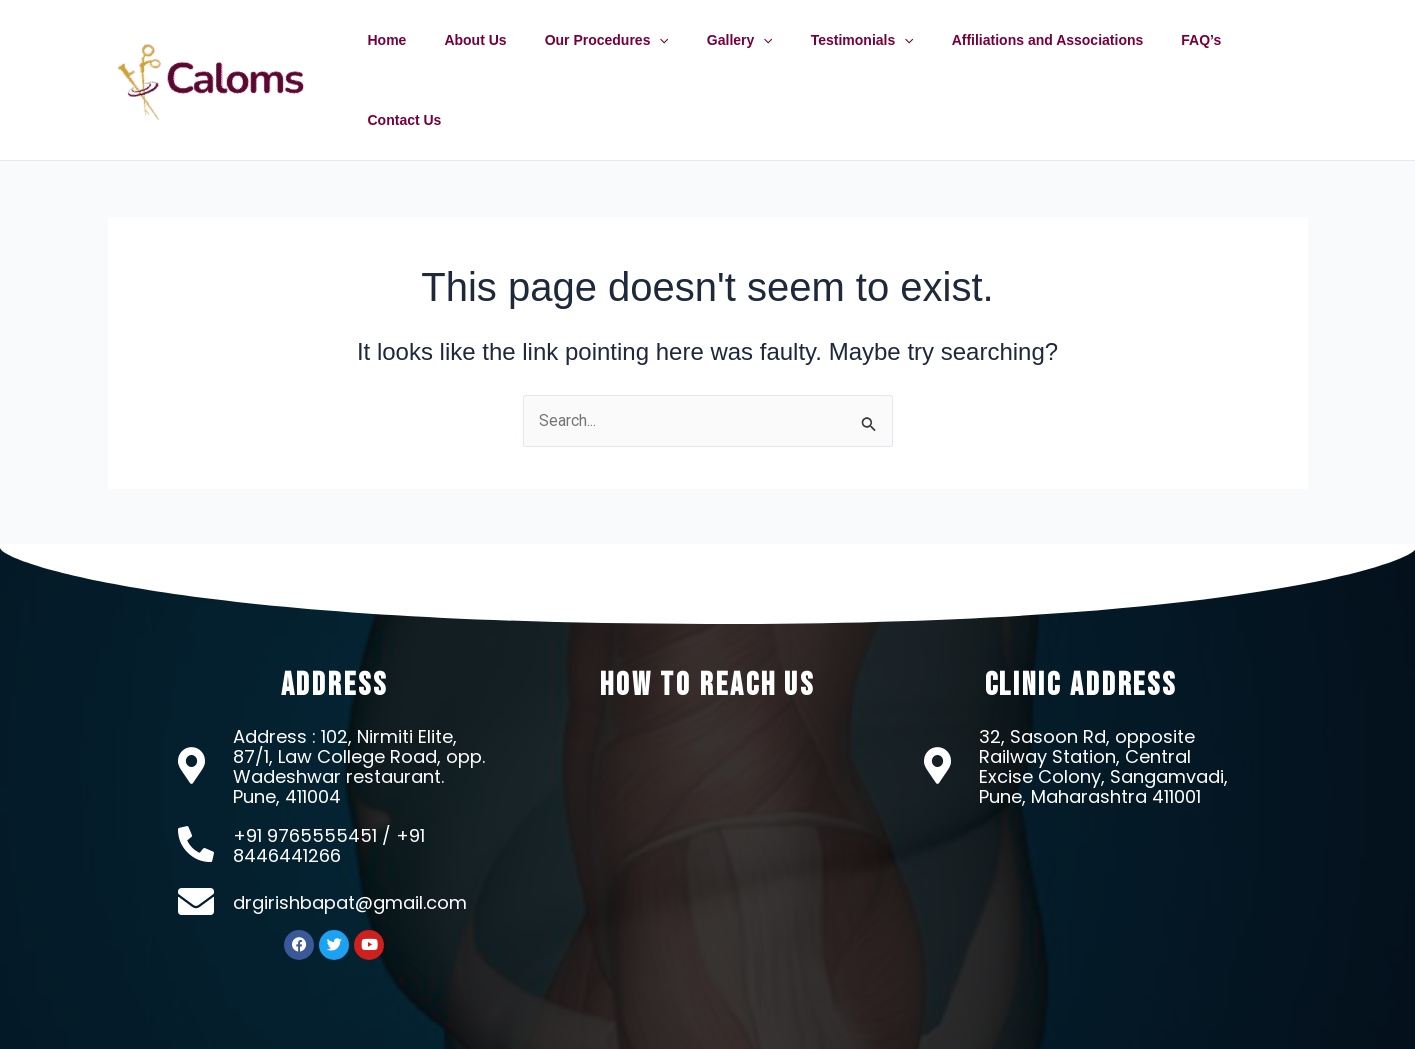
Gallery (740, 59)
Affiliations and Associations (1028, 59)
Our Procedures (617, 59)
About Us (496, 59)
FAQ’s (1172, 59)
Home (417, 59)
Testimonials (852, 59)
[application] (670, 59)
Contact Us (1257, 59)
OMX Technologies (935, 1028)
